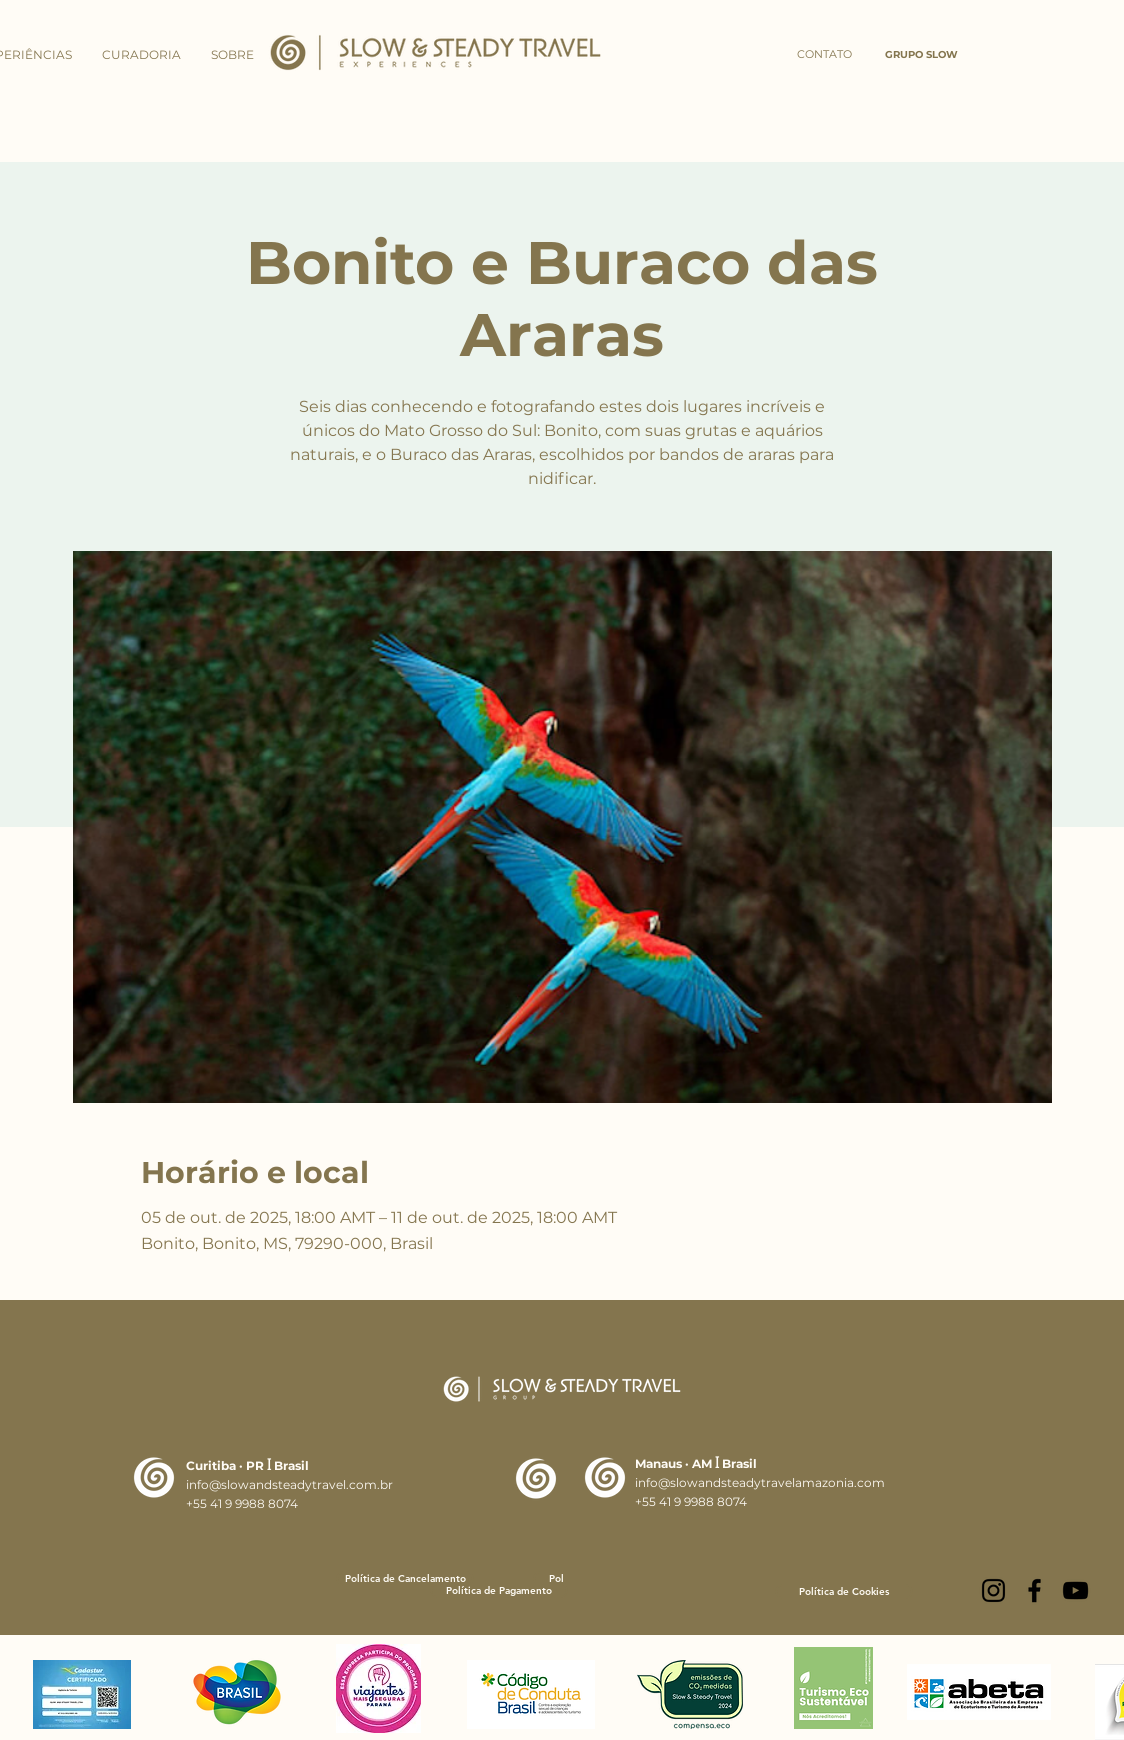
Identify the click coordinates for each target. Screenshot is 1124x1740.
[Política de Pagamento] (499, 1590)
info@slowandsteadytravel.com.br (289, 1484)
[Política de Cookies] (844, 1591)
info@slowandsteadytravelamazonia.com (760, 1482)
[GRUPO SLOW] (921, 55)
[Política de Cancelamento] (405, 1578)
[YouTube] (1075, 1590)
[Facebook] (1034, 1590)
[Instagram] (993, 1590)
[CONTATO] (824, 55)
